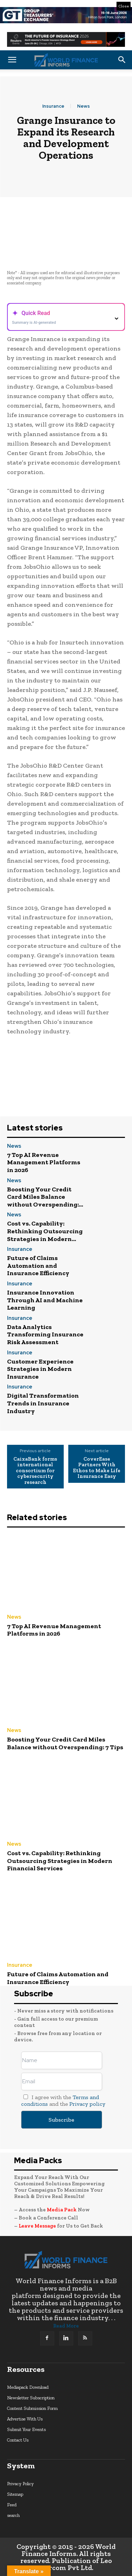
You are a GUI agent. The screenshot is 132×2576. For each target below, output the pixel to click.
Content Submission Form (32, 2408)
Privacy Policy (20, 2483)
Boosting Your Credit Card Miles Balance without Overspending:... (45, 1196)
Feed (12, 2504)
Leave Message (38, 2226)
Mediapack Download (28, 2387)
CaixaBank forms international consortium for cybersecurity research (35, 1470)
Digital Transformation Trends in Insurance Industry (43, 1403)
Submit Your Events (26, 2429)
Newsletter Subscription (31, 2397)
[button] (12, 59)
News (83, 106)
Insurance (53, 106)
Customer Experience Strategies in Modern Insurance (40, 1369)
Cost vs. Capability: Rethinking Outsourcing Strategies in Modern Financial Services (59, 1860)
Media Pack (62, 2209)
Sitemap (15, 2494)
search (13, 2515)
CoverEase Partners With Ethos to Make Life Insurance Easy (96, 1467)
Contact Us (18, 2440)
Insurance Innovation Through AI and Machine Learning (45, 1300)
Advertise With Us (25, 2418)
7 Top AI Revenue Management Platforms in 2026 (43, 1162)
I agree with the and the (63, 2100)
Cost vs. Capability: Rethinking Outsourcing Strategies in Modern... (45, 1231)
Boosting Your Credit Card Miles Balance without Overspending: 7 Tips (65, 1743)
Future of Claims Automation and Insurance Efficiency (38, 1265)
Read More (66, 2326)
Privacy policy (87, 2104)
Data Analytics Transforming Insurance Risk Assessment (45, 1334)
